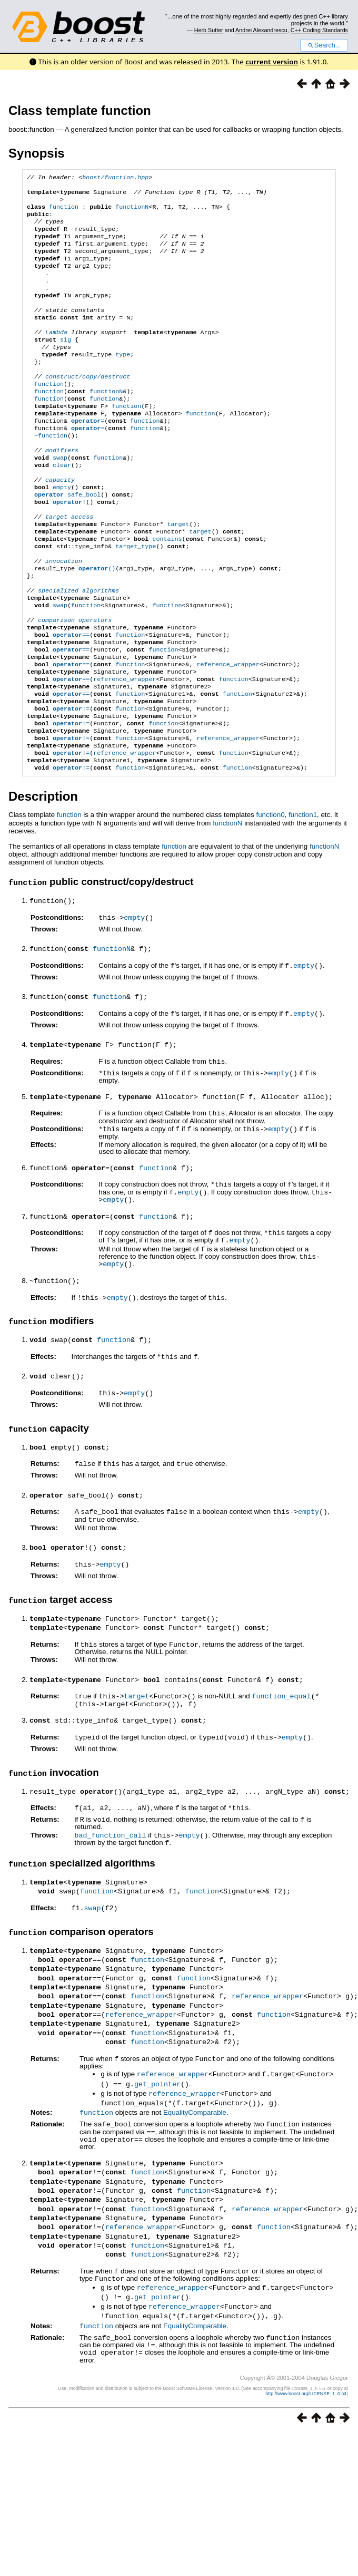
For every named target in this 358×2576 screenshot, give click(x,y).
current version (271, 61)
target (178, 574)
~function (50, 473)
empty (62, 532)
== (71, 701)
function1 (303, 900)
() (96, 625)
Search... (324, 45)
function (63, 212)
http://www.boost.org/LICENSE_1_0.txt (305, 2449)
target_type (135, 600)
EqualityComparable (194, 2175)
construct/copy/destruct (87, 406)
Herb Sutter (208, 30)
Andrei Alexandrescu (261, 30)
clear (62, 507)
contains (167, 591)
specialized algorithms (78, 650)
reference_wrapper (228, 735)
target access (69, 566)
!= (71, 785)
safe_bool (67, 541)
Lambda (56, 355)
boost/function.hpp (115, 178)
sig (65, 363)
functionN (131, 212)
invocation (63, 617)
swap (60, 498)
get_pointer (157, 2148)
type (122, 380)
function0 (270, 900)
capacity (60, 524)
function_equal (281, 1766)
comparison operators (75, 684)
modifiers (61, 490)
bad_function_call (110, 1902)
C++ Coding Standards (319, 30)
